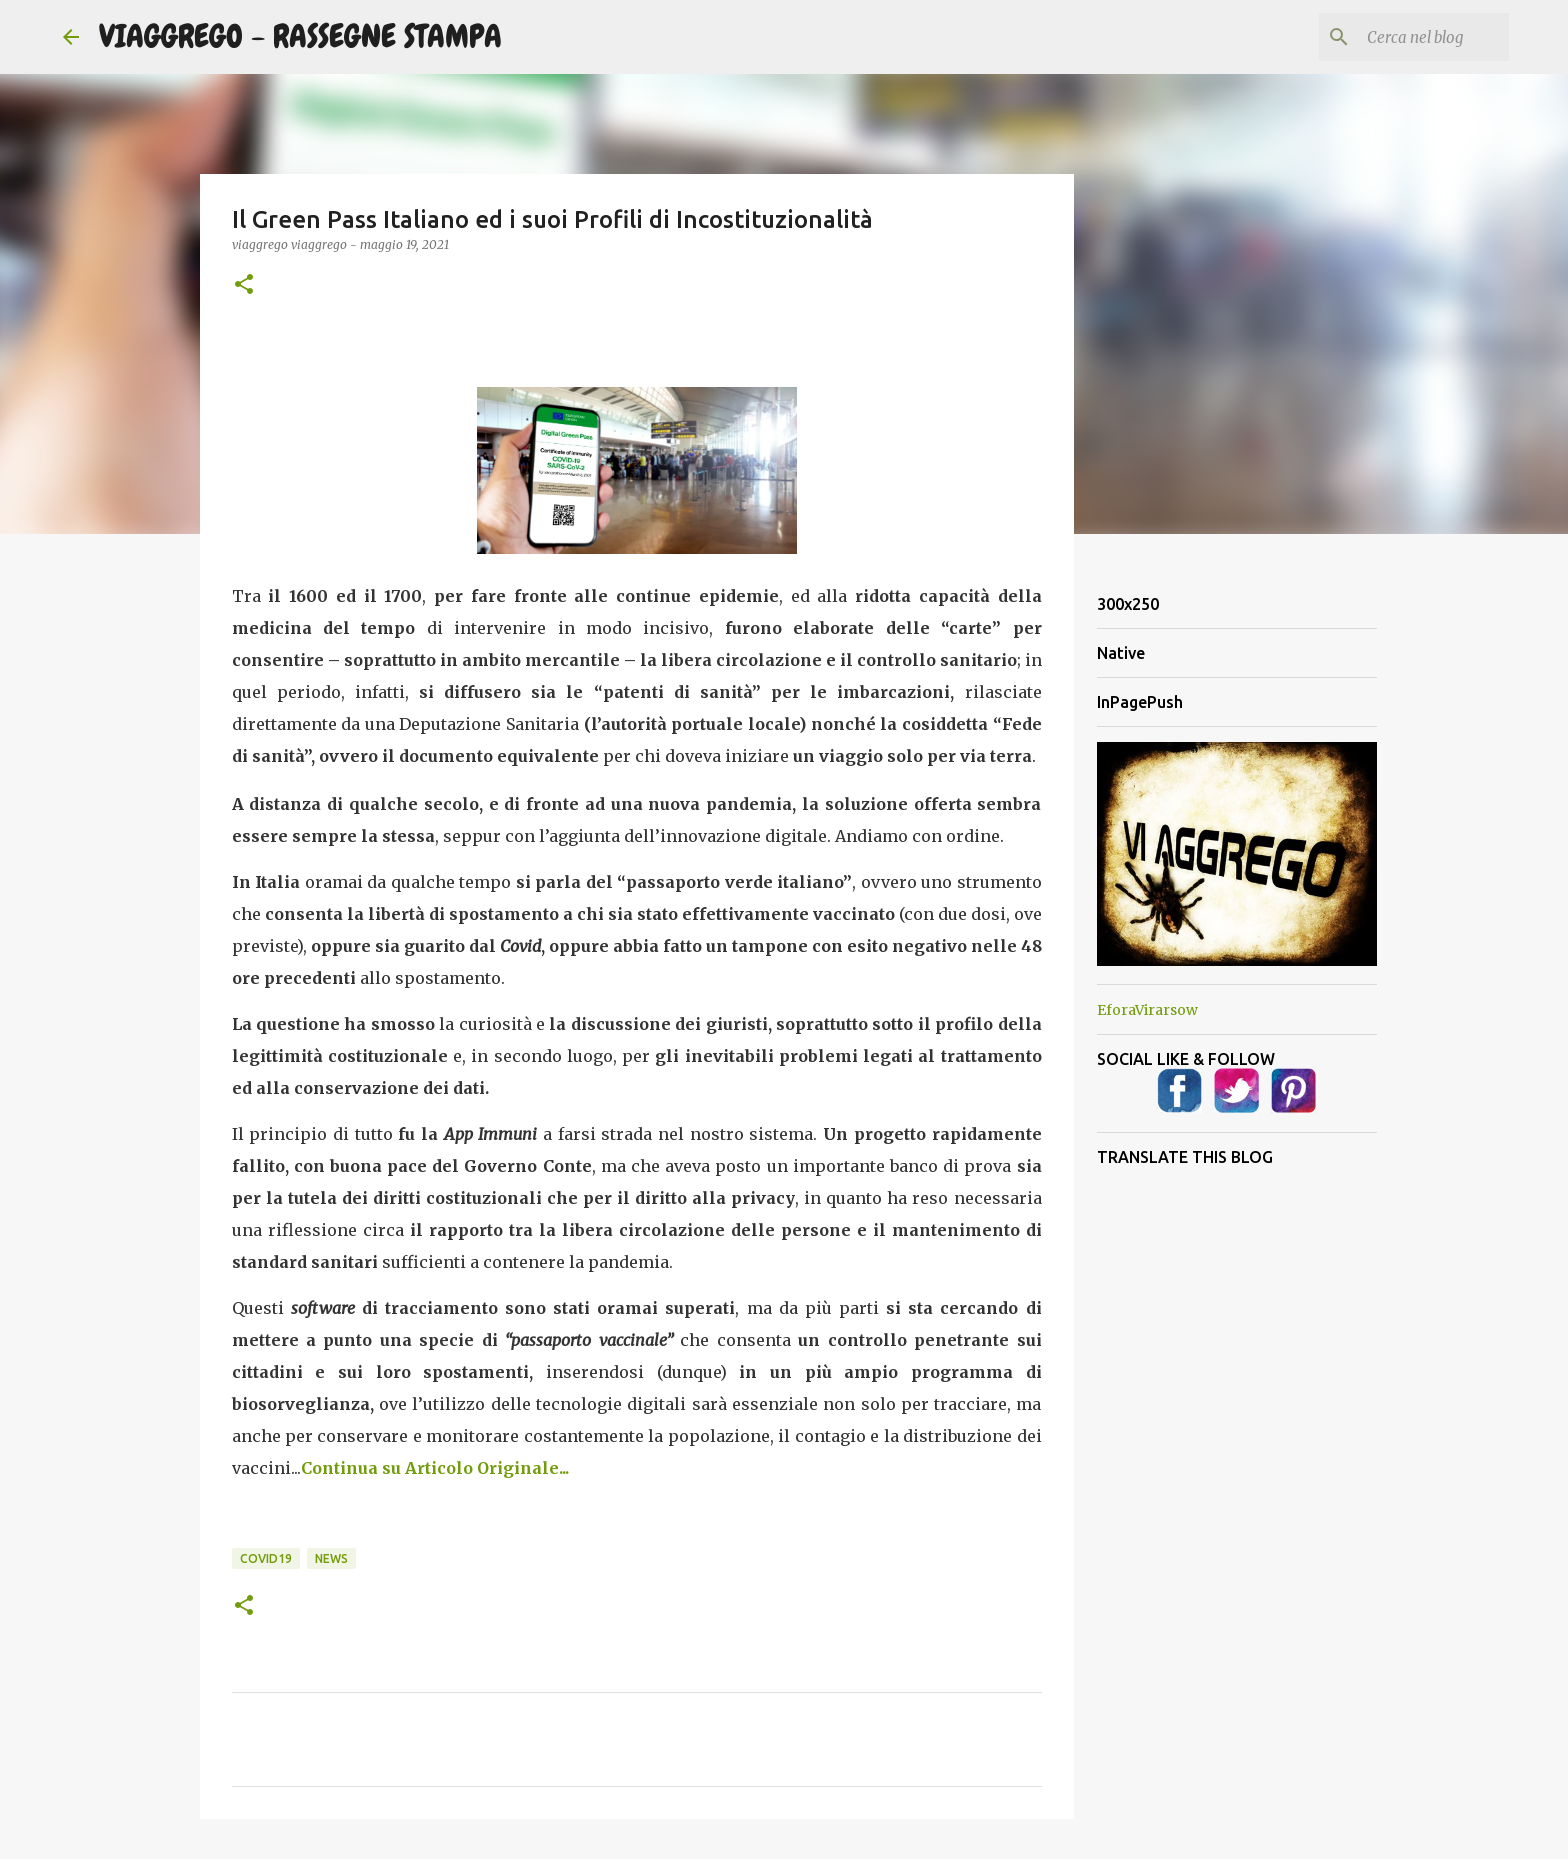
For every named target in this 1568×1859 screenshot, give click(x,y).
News (331, 1558)
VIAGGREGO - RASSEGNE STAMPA (300, 36)
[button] (244, 285)
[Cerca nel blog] (1404, 37)
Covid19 (266, 1558)
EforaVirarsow (1147, 1010)
